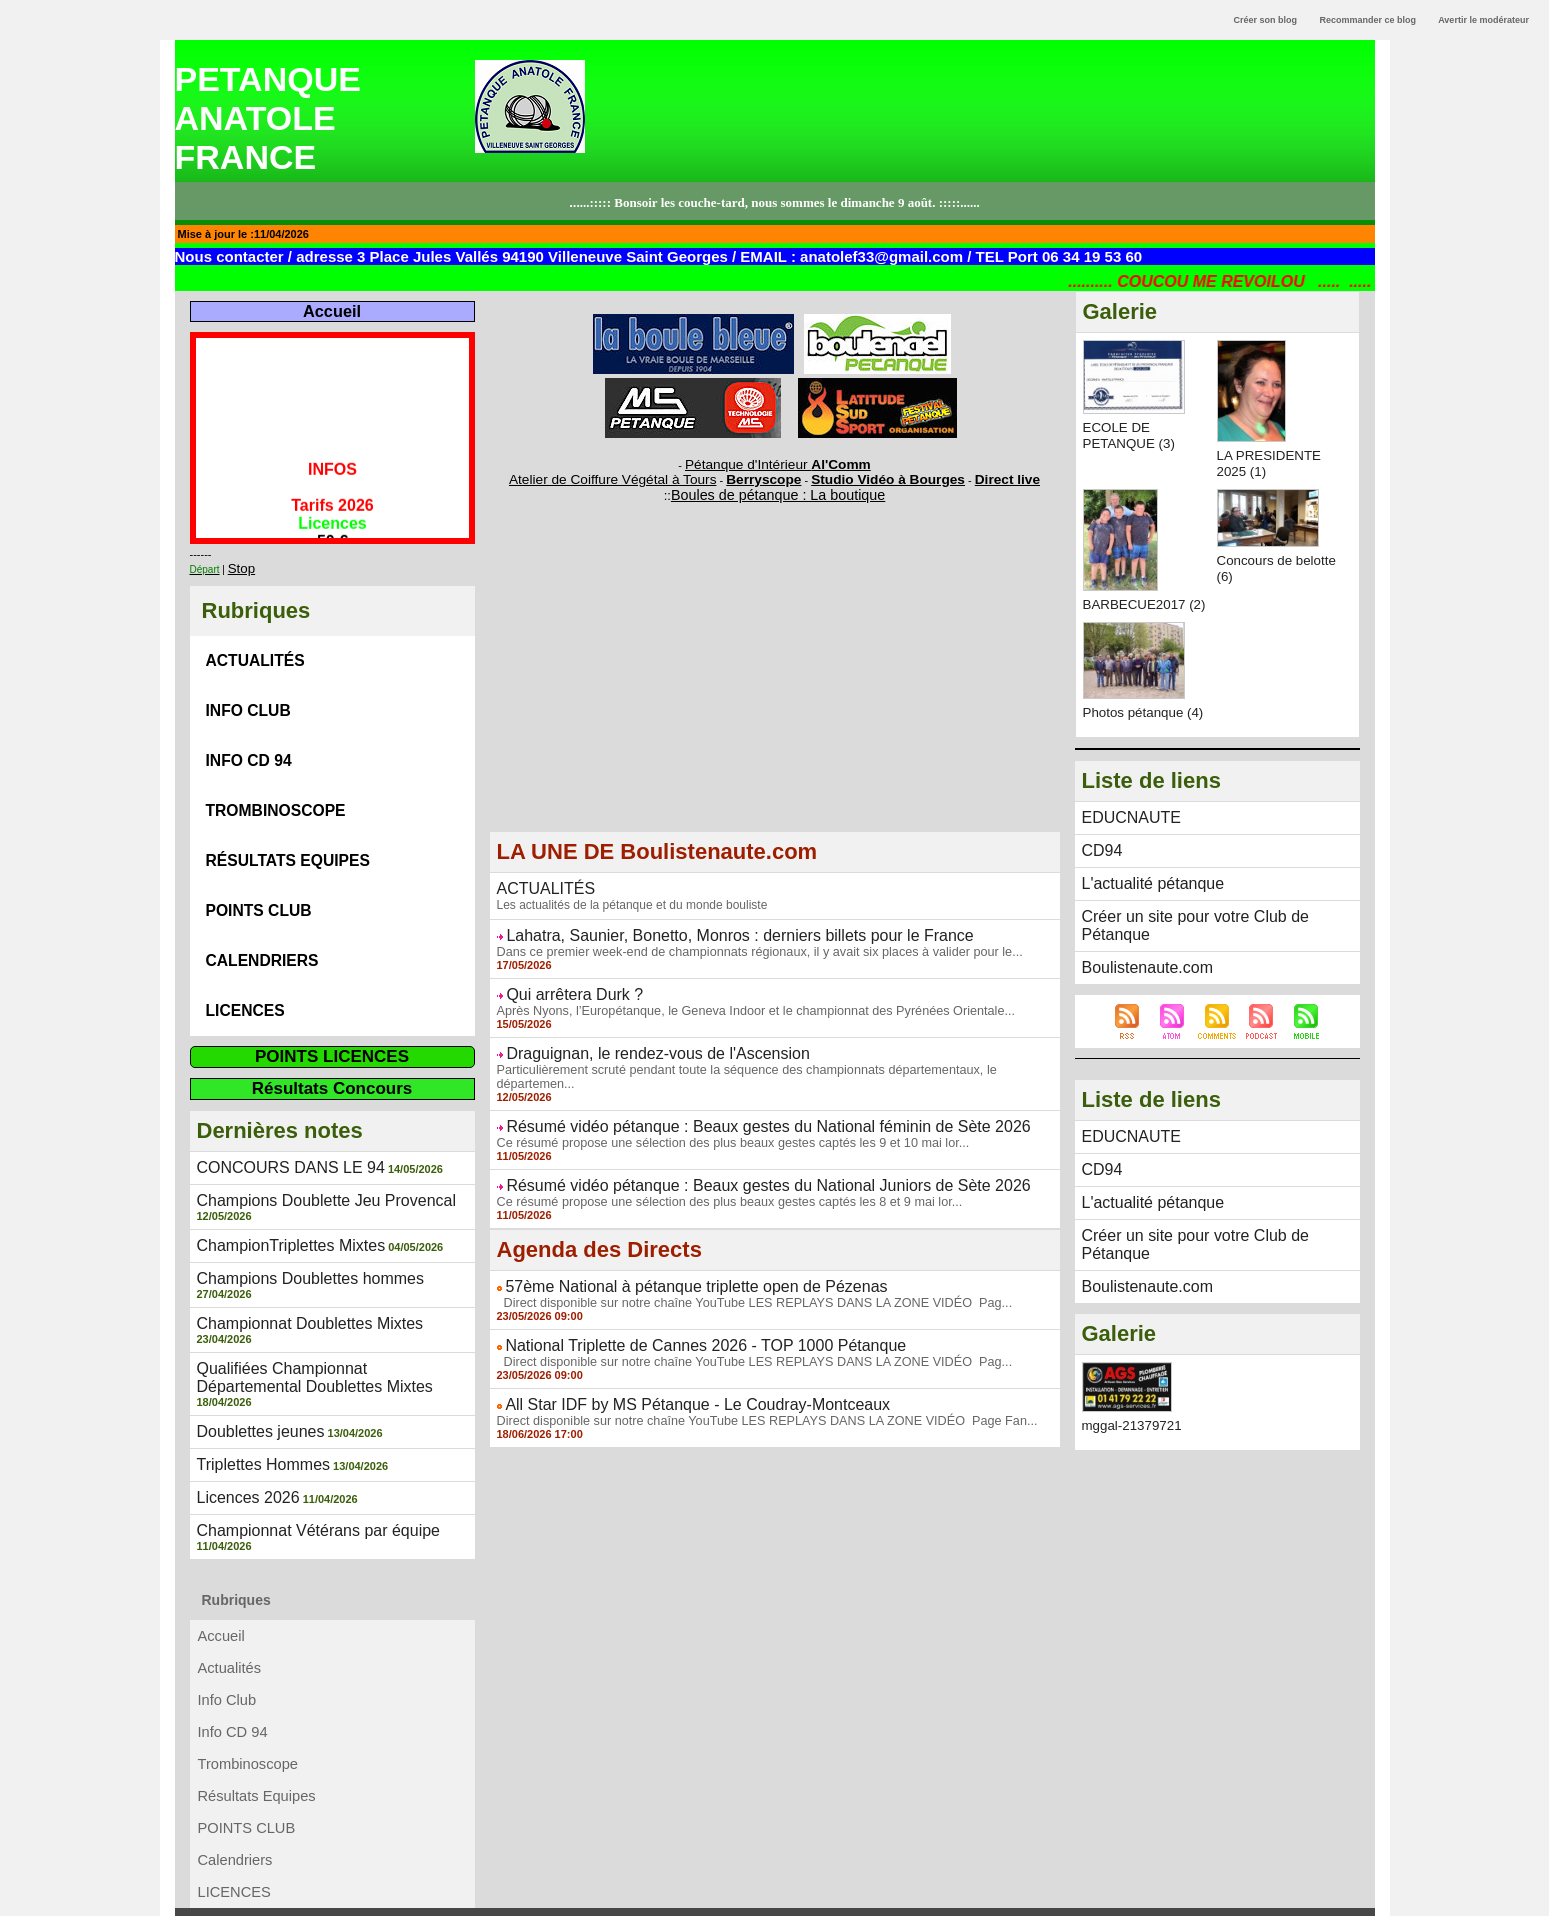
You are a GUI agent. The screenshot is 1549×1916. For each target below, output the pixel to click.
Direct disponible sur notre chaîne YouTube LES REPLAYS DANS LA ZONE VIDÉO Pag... (741, 1268)
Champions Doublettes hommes (296, 1216)
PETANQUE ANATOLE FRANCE (268, 118)
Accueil (331, 310)
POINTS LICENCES (332, 1000)
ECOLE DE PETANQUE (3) (1131, 435)
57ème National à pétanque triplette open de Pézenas (672, 1253)
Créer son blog (1265, 20)
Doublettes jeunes (253, 1325)
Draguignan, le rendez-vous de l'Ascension (639, 1040)
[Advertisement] (775, 684)
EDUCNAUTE (1125, 849)
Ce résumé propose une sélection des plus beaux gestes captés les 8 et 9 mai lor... (718, 1169)
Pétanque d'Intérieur (778, 463)
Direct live (965, 475)
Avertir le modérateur (1483, 20)
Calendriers (263, 913)
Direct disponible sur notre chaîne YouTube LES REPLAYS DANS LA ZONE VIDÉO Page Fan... (753, 1382)
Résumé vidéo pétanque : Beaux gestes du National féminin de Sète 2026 (735, 1097)
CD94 (1100, 880)
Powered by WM (774, 1902)
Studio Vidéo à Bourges (867, 475)
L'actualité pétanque (1144, 911)
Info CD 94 (249, 737)
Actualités (256, 649)
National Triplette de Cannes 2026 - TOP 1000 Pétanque (680, 1310)
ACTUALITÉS (540, 881)
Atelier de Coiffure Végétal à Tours (641, 475)
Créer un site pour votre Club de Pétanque (1213, 942)
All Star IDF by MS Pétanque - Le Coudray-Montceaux (673, 1367)
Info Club (248, 693)
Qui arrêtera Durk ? (566, 983)
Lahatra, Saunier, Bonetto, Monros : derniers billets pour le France (710, 926)
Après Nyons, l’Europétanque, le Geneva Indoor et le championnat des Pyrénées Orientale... (743, 998)
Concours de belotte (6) (1256, 568)
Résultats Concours (332, 1032)
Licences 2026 (242, 1387)
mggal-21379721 (1134, 1401)
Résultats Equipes (291, 825)
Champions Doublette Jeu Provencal (310, 1142)
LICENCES (245, 957)
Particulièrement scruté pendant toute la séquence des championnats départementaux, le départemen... (773, 1055)
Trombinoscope (278, 781)
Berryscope (765, 475)
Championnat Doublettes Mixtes (296, 1247)
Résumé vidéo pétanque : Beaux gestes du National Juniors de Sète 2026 (735, 1154)
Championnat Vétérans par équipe (303, 1418)
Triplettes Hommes (255, 1356)
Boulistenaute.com (1139, 973)
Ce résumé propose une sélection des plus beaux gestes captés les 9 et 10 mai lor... (721, 1112)
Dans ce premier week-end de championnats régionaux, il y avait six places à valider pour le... (746, 941)
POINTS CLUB (259, 869)
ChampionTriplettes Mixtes (279, 1185)
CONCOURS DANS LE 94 (279, 1111)
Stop (238, 562)
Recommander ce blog (1368, 20)
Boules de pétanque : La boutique (778, 488)
